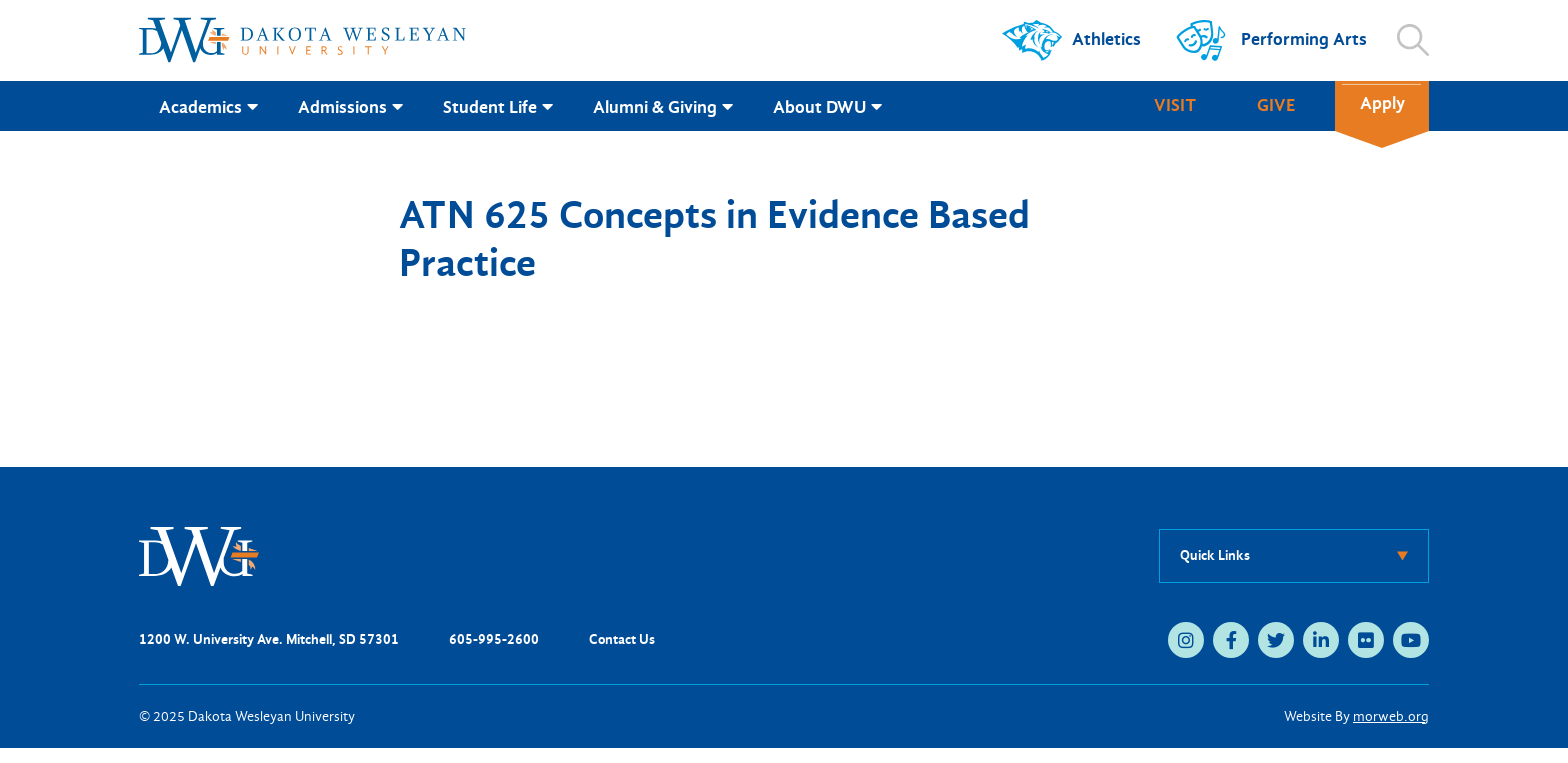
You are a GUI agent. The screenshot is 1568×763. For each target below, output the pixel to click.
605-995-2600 (494, 639)
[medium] (1186, 640)
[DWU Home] (199, 554)
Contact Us (622, 639)
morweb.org (1391, 716)
